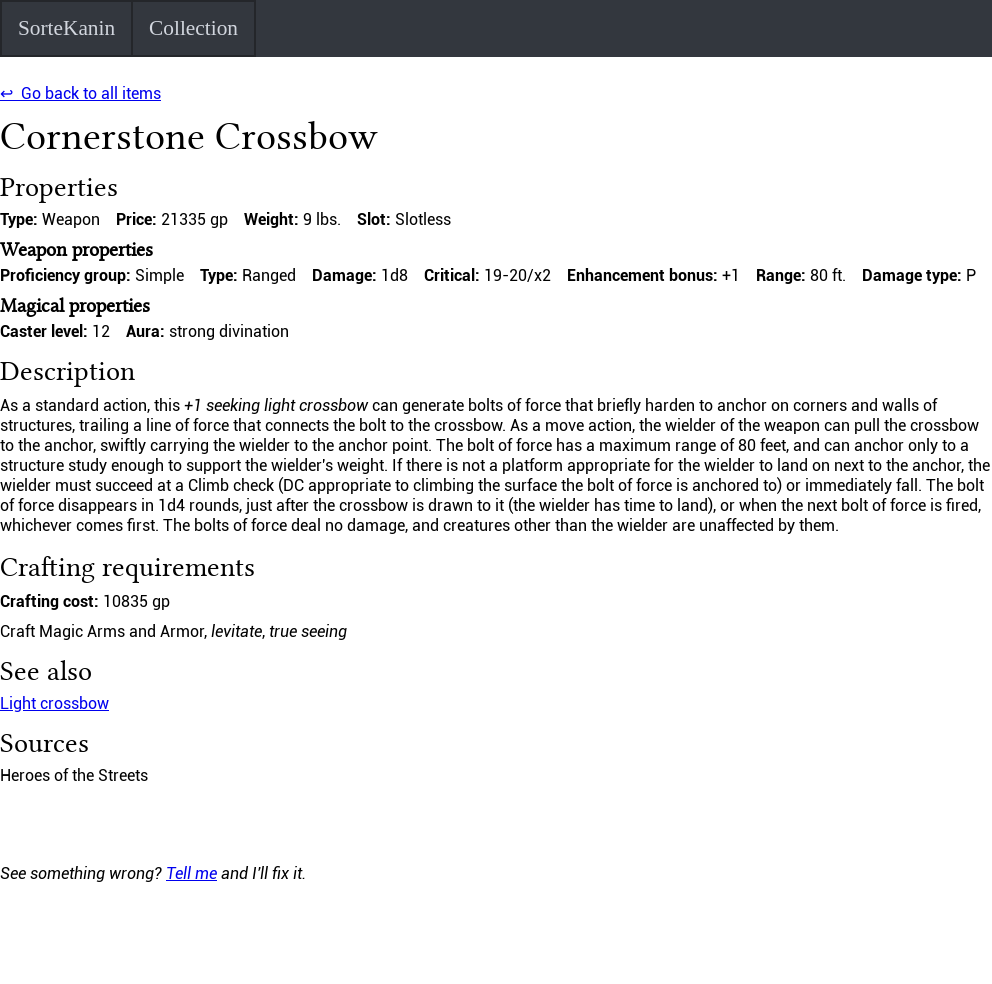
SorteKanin (66, 28)
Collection (193, 28)
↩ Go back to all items (80, 93)
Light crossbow (54, 703)
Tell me (191, 873)
